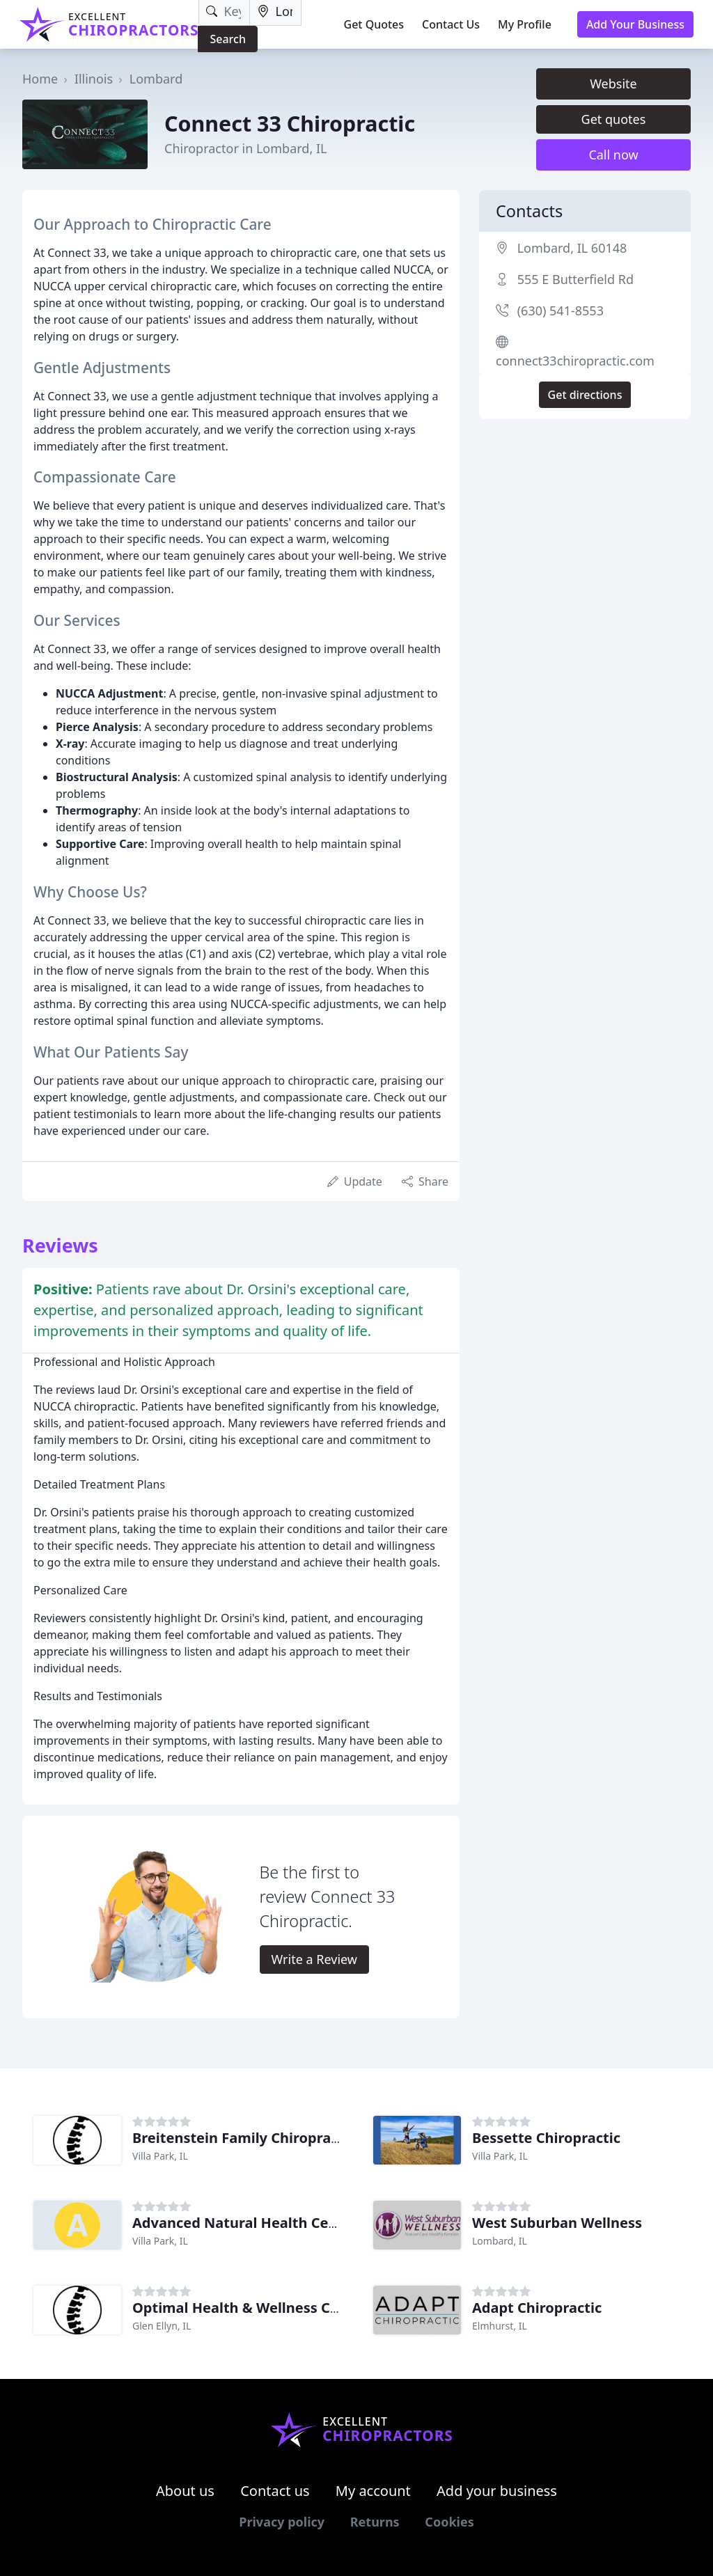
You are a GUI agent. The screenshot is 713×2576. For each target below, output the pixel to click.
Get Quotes (374, 24)
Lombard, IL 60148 (572, 247)
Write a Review (314, 1959)
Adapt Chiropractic (537, 2307)
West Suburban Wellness (557, 2222)
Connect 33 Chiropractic (289, 123)
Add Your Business (635, 24)
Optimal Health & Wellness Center (250, 2307)
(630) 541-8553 (560, 310)
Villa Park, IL (160, 2155)
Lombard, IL (499, 2240)
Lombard (156, 78)
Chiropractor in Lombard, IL (245, 148)
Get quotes (613, 119)
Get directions (585, 394)
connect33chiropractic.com (575, 360)
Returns (375, 2521)
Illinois (94, 78)
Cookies (449, 2521)
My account (373, 2490)
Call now (613, 154)
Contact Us (451, 24)
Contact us (275, 2490)
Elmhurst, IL (499, 2325)
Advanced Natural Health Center (245, 2222)
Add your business (497, 2490)
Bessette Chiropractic (546, 2137)
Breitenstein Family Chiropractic (244, 2137)
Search (227, 39)
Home (40, 78)
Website (613, 83)
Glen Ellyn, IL (161, 2325)
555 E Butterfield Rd (575, 279)
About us (185, 2490)
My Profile (524, 24)
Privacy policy (281, 2521)
